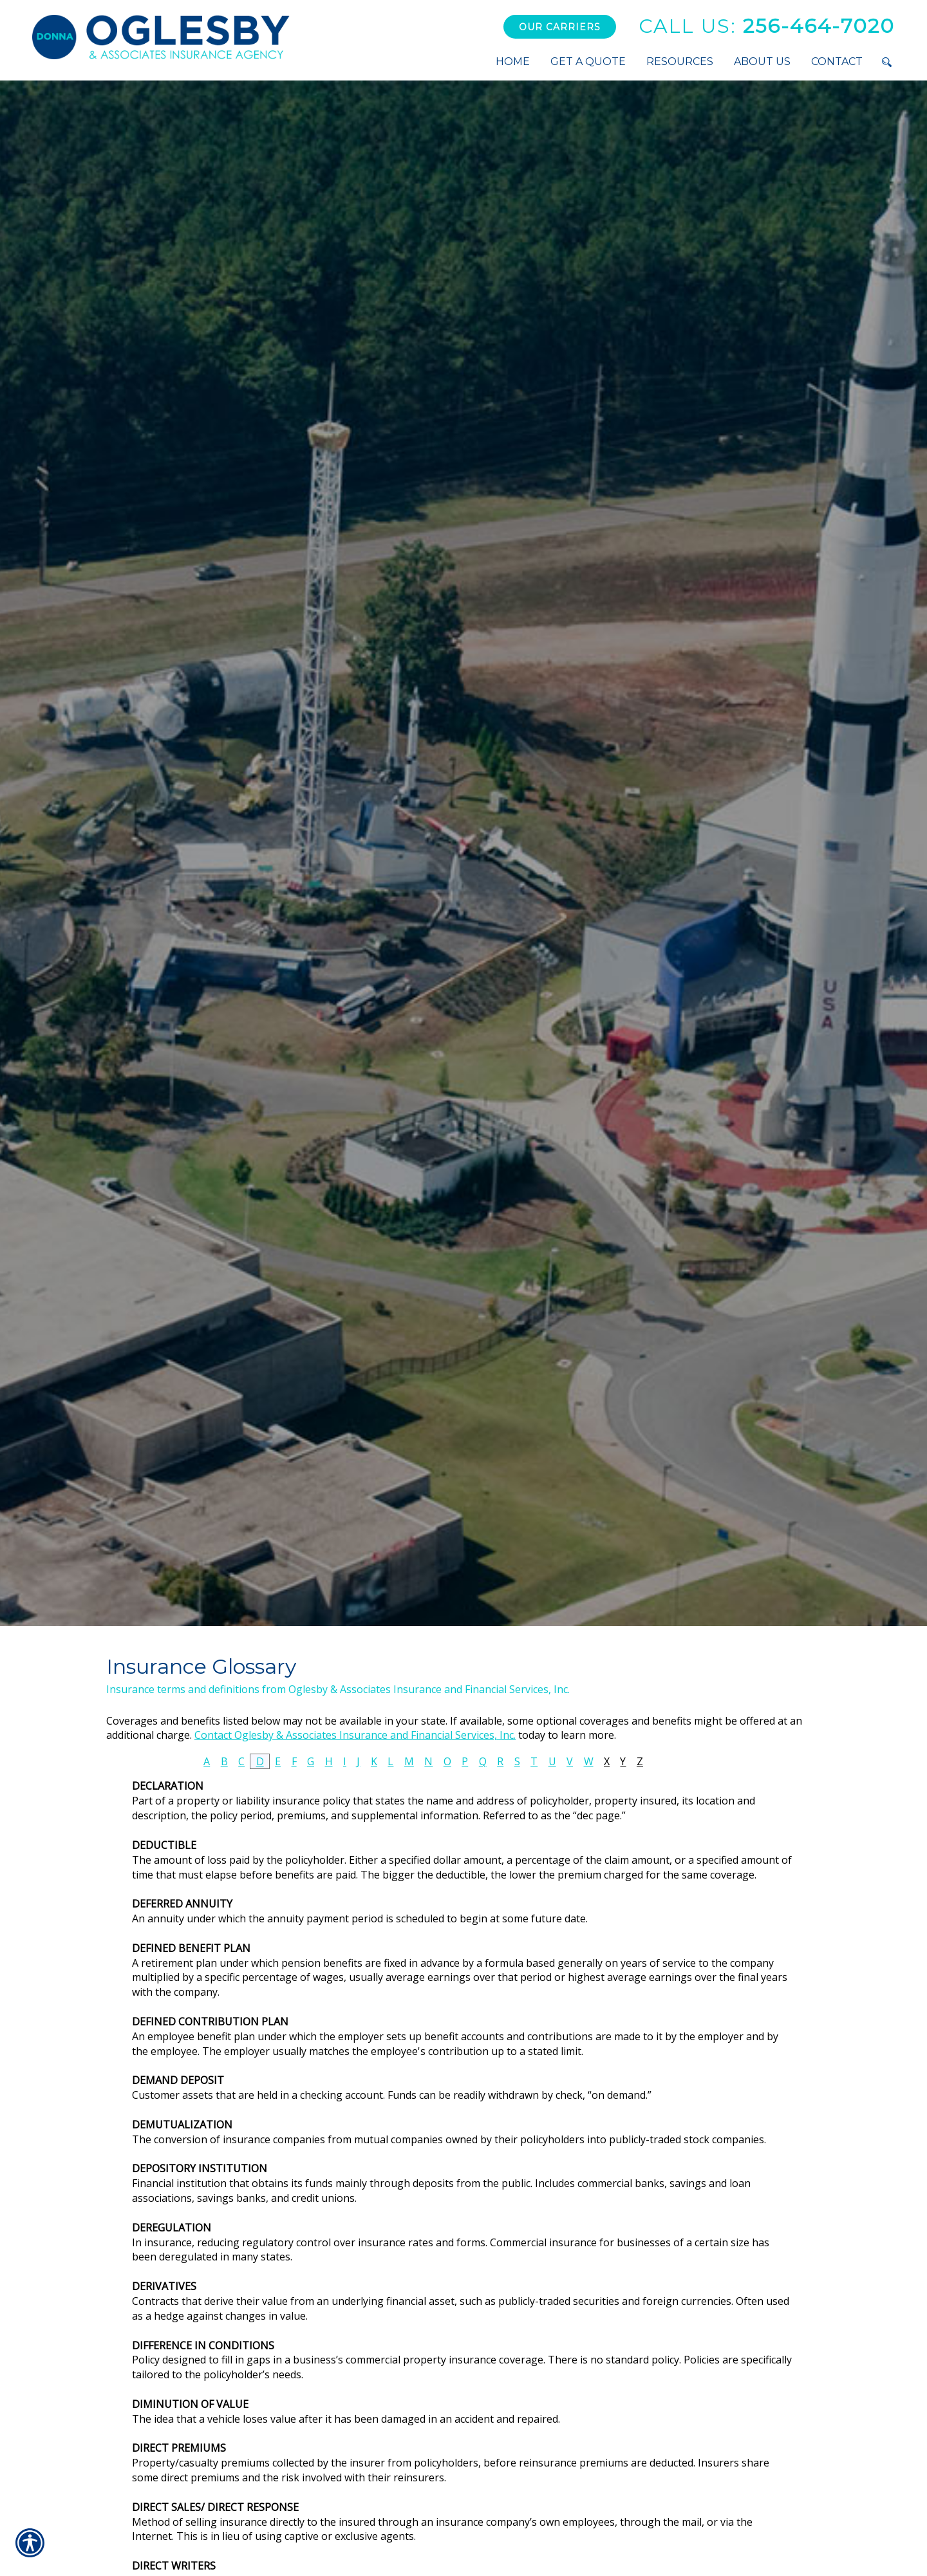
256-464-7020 (767, 26)
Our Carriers (560, 27)
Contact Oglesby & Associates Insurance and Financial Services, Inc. (355, 1735)
